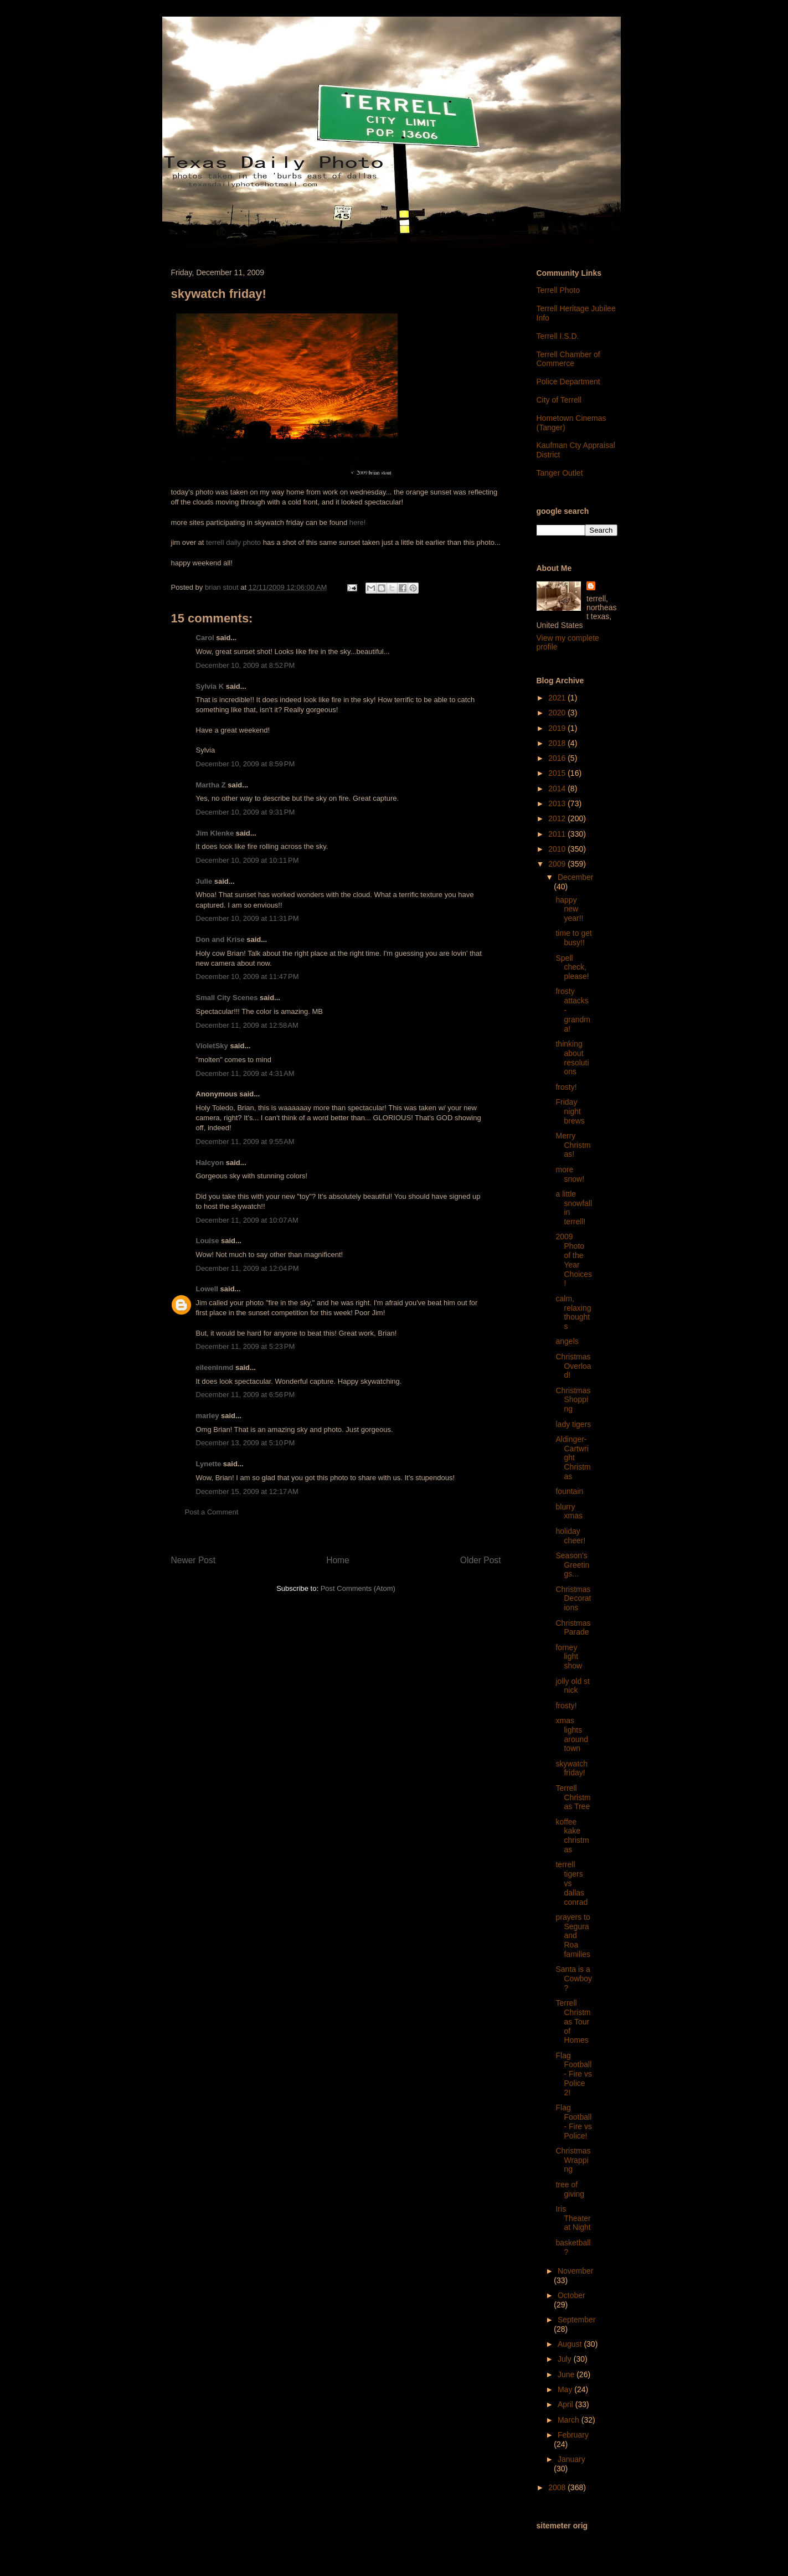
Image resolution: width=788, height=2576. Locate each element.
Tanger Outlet (560, 472)
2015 (558, 773)
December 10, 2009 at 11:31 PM (247, 918)
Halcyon (210, 1162)
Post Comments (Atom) (358, 1588)
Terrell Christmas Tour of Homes (572, 2021)
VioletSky (212, 1046)
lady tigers (573, 1424)
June (567, 2374)
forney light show (568, 1657)
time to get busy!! (573, 938)
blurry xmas (568, 1511)
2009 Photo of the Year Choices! (573, 1259)
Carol (205, 637)
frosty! (565, 1087)
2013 (558, 803)
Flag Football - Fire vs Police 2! (573, 2074)
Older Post (480, 1560)
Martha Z (211, 785)
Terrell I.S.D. (558, 336)
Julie (204, 881)
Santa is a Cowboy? (573, 1978)
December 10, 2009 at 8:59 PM (245, 764)
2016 (558, 758)
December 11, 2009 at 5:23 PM (245, 1346)
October (571, 2295)
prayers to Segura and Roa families (572, 1936)
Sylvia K (210, 686)
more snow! (569, 1174)
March (569, 2419)
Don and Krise (220, 939)
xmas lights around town (571, 1734)
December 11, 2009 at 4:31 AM (245, 1073)
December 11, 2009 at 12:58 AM (247, 1025)
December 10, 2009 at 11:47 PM (247, 976)
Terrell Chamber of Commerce (568, 359)
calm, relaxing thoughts (573, 1312)
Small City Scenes (227, 997)
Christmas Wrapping (572, 2160)
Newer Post (193, 1560)
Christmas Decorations (573, 1598)
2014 (558, 788)
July (566, 2359)
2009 (558, 863)
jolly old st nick (572, 1686)
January (571, 2459)
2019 (558, 728)
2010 (558, 848)
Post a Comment (212, 1512)
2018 (558, 743)
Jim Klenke (215, 833)
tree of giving (569, 2189)
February (573, 2434)
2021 (558, 697)
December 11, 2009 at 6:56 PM (245, 1394)
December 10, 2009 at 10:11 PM (247, 860)
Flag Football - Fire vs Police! (573, 2121)
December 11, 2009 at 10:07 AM (247, 1220)
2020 (558, 712)
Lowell (207, 1289)
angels (566, 1341)
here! (357, 522)
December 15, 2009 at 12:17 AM (247, 1491)
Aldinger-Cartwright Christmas (572, 1458)
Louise (207, 1241)
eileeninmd (215, 1367)
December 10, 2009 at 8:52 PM (245, 665)
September (576, 2319)
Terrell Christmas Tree (572, 1797)
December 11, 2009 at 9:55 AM (245, 1141)
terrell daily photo (233, 542)
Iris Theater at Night (572, 2218)
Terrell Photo (558, 290)
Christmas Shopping (572, 1400)
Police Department (568, 381)
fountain (569, 1491)
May (566, 2389)
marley (207, 1415)
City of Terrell (559, 399)
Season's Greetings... (572, 1565)
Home (337, 1560)
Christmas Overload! (573, 1366)
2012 (558, 818)
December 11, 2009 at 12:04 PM (247, 1268)
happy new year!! (569, 909)
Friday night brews (569, 1111)
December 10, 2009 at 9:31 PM (245, 812)
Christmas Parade (572, 1628)
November (576, 2270)
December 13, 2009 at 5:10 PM (245, 1443)
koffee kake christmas (572, 1835)
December (576, 877)
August (571, 2344)
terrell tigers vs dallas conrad (571, 1883)
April (566, 2404)
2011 (558, 834)
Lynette (209, 1464)
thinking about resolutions (572, 1057)
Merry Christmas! (572, 1145)
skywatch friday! (571, 1768)
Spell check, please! (572, 967)
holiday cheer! (570, 1536)
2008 (558, 2487)
